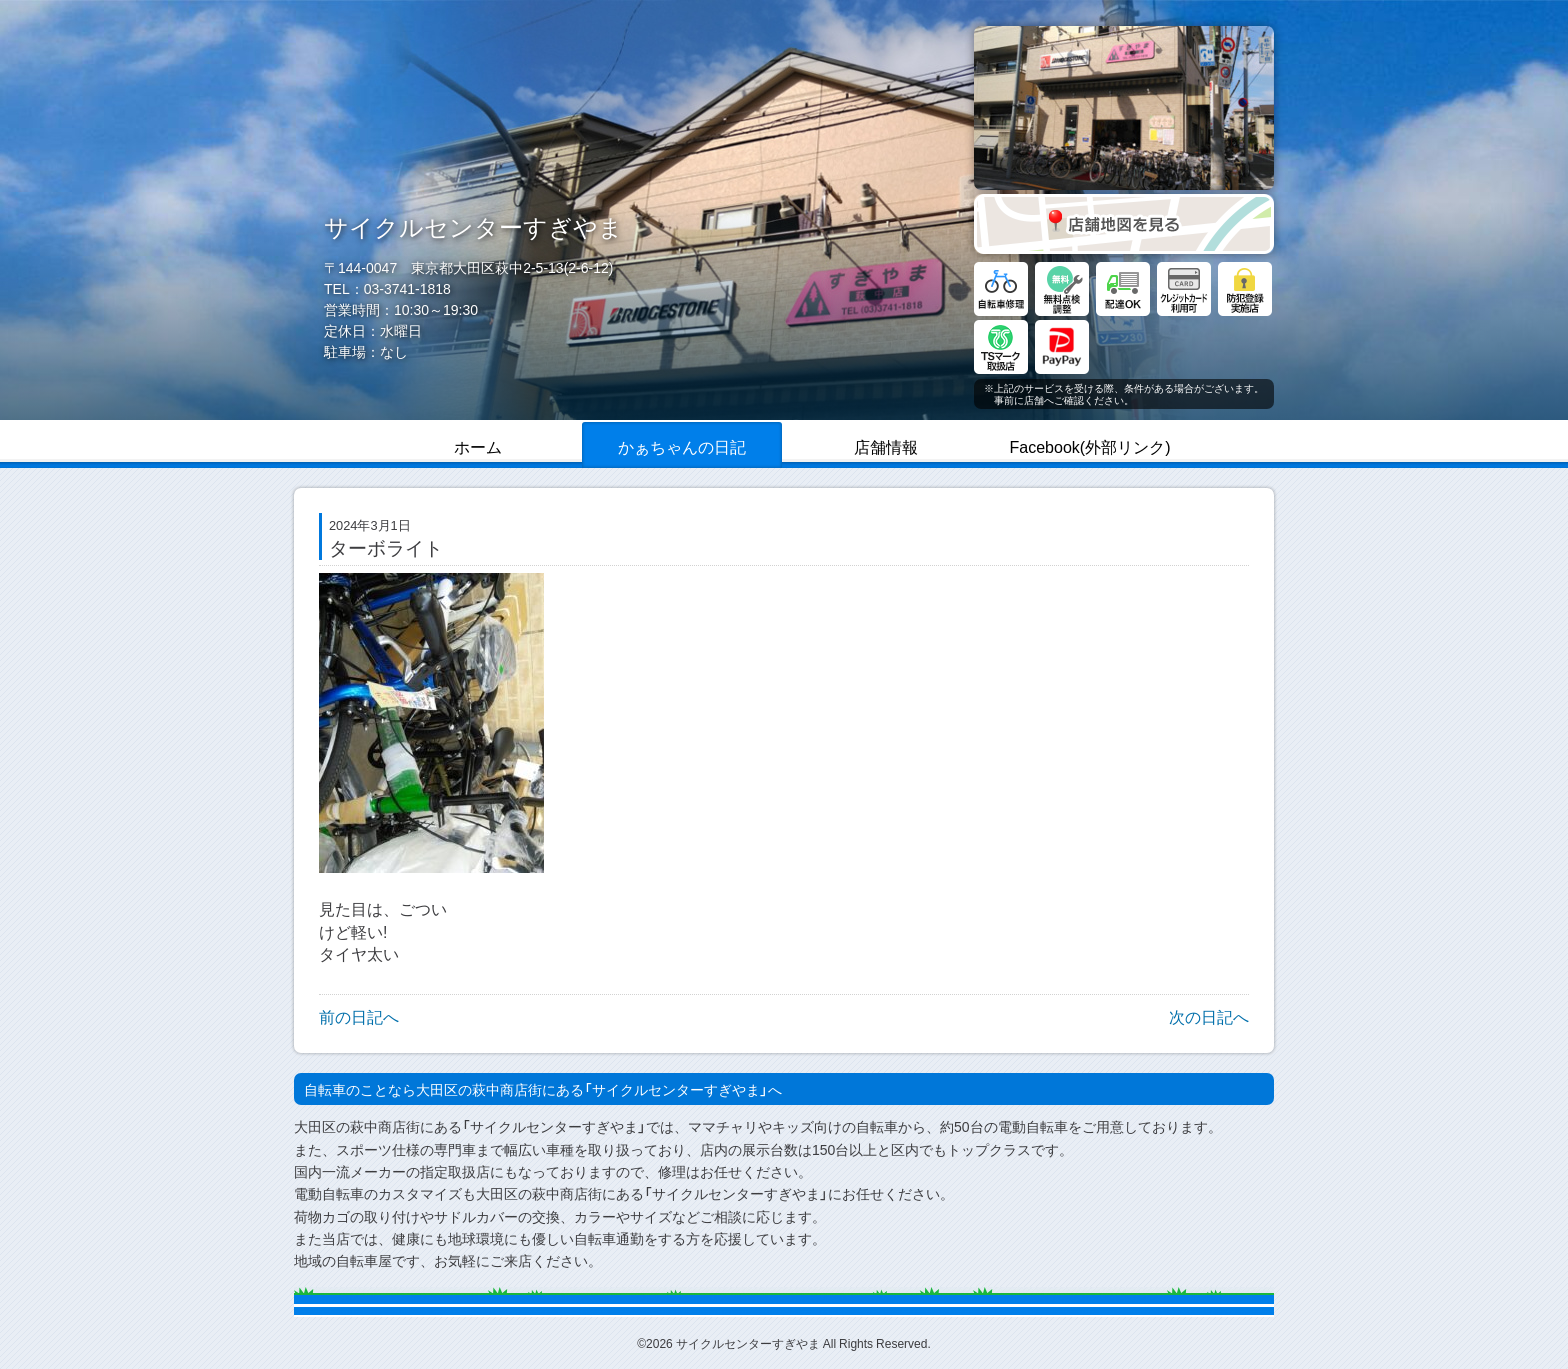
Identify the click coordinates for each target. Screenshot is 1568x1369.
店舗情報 (886, 446)
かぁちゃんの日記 (682, 446)
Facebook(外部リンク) (1090, 446)
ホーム (478, 446)
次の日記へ (1209, 1016)
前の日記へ (359, 1016)
